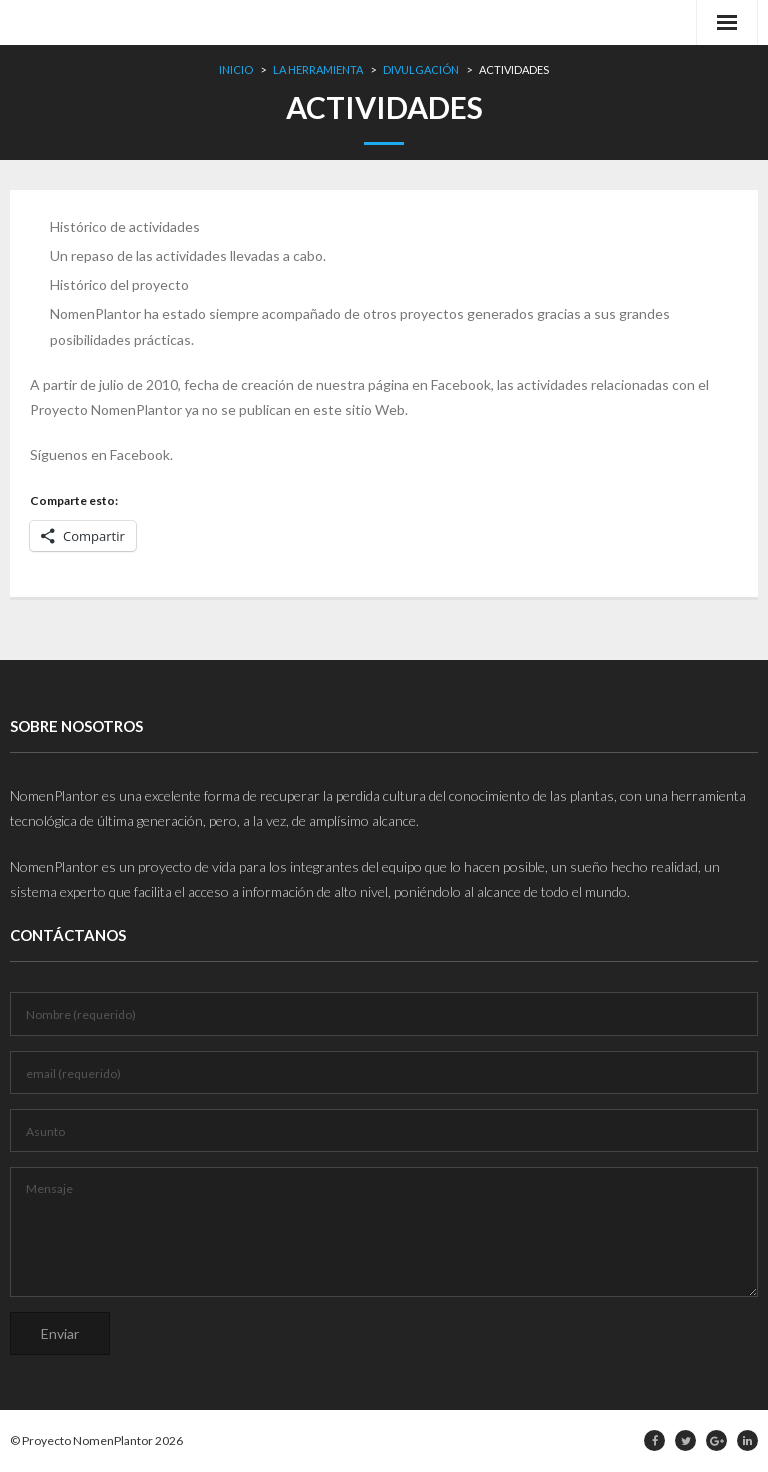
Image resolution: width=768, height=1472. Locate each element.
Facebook (140, 454)
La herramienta (318, 69)
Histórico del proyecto (119, 284)
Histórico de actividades (125, 226)
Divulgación (421, 69)
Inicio (236, 69)
